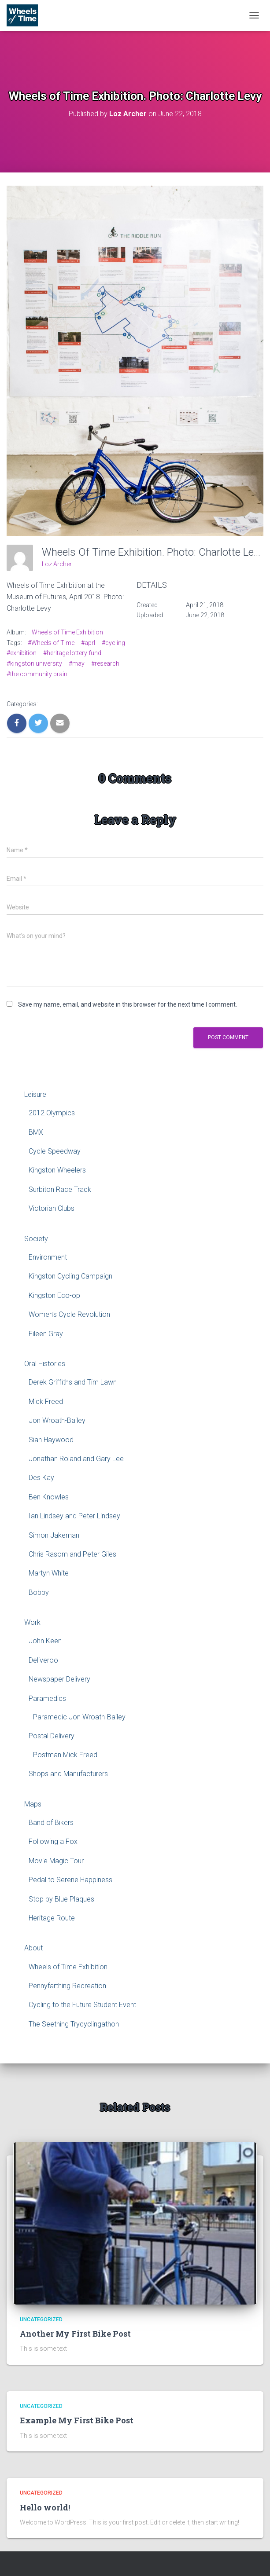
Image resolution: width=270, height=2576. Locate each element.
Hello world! (45, 2507)
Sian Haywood (51, 1440)
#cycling (113, 642)
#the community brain (37, 674)
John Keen (45, 1641)
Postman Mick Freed (65, 1755)
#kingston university (34, 663)
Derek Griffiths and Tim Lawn (73, 1382)
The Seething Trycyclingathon (74, 2024)
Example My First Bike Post (76, 2420)
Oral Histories (44, 1363)
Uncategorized (41, 2319)
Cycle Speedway (55, 1151)
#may (77, 663)
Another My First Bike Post (75, 2333)
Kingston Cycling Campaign (70, 1276)
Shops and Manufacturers (68, 1774)
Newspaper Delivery (59, 1679)
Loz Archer (57, 564)
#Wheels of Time (51, 642)
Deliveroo (43, 1660)
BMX (36, 1132)
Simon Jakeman (54, 1535)
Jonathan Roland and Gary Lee (76, 1459)
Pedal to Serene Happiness (70, 1880)
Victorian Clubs (51, 1208)
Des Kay (41, 1477)
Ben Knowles (49, 1497)
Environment (48, 1257)
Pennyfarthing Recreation (67, 1986)
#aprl (88, 642)
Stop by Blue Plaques (61, 1899)
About (33, 1948)
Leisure (35, 1094)
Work (32, 1622)
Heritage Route (52, 1918)
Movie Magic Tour (56, 1861)
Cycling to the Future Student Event (82, 2005)
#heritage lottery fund (72, 652)
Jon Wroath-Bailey (57, 1420)
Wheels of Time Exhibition (67, 632)
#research (105, 663)
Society (36, 1239)
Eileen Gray (46, 1334)
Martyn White (49, 1573)
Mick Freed (46, 1401)
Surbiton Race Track (60, 1189)
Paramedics (47, 1698)
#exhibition (22, 652)
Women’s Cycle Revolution (69, 1314)
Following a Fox (53, 1841)
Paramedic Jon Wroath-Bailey (79, 1717)
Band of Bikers (51, 1822)
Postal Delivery (51, 1736)
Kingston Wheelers (57, 1170)
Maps (32, 1804)
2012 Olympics (52, 1113)
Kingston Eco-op (54, 1295)
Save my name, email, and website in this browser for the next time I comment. (127, 1004)
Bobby (39, 1592)
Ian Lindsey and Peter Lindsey (74, 1516)
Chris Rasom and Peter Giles (72, 1554)
